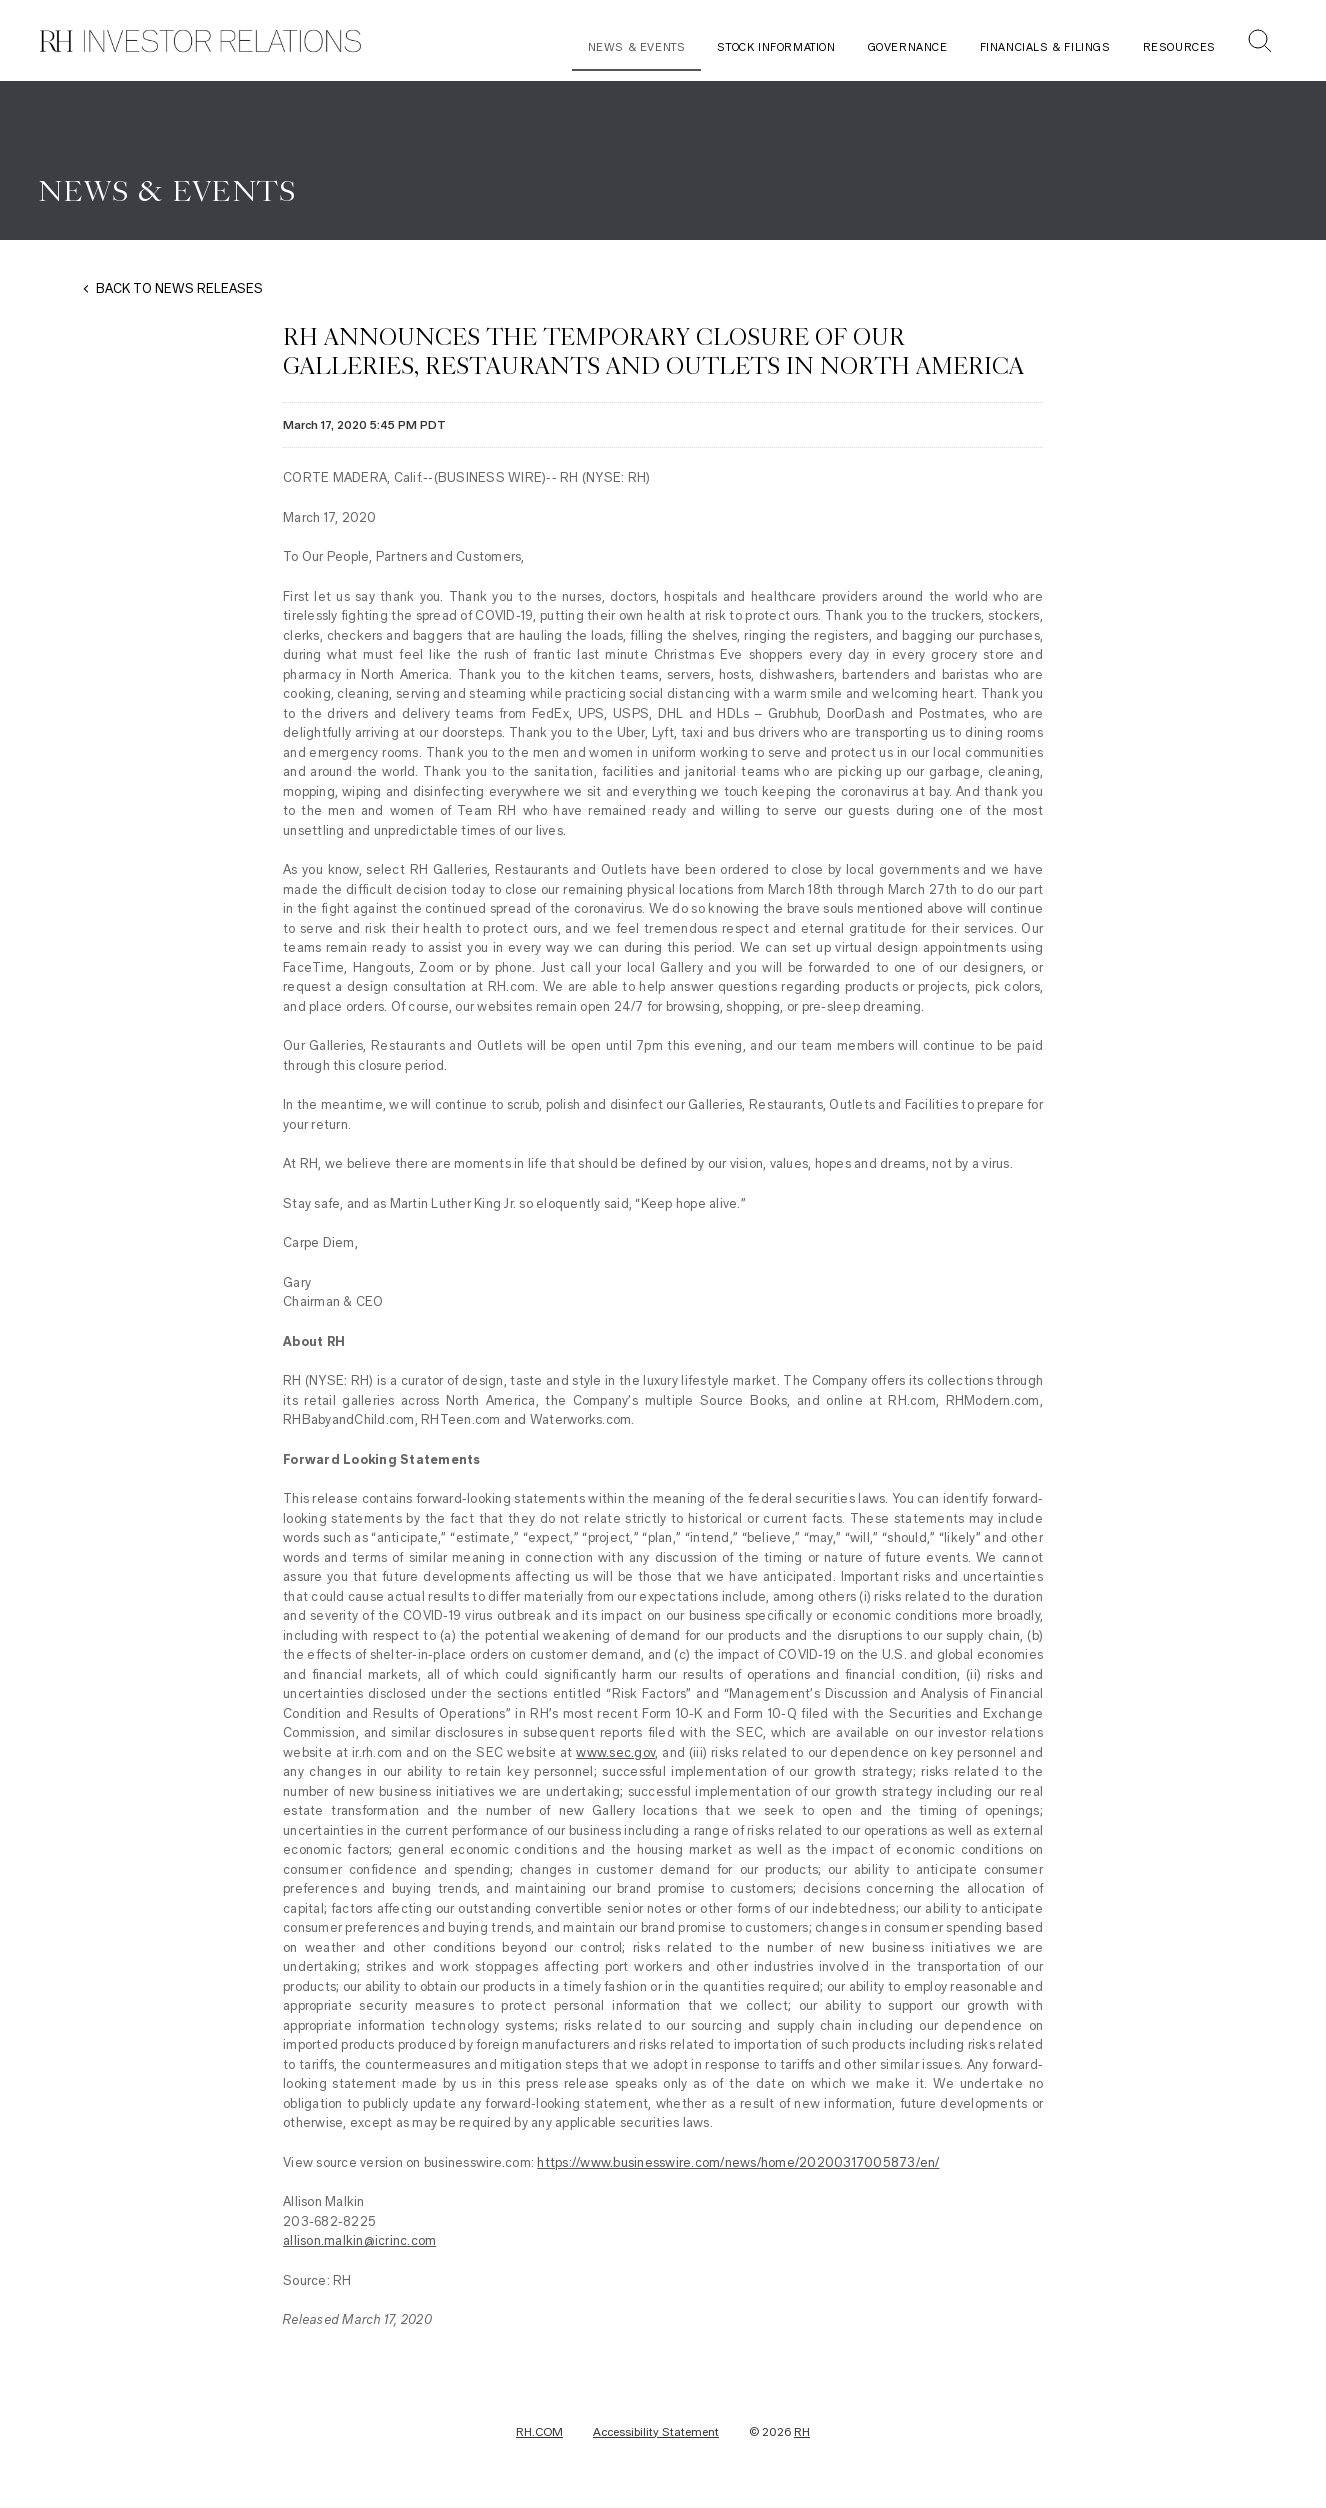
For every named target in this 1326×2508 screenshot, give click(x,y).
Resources (1179, 47)
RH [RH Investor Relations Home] (802, 2432)
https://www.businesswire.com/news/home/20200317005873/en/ (738, 2162)
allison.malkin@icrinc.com (359, 2240)
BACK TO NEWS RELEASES (179, 288)
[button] (1260, 43)
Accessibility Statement (656, 2432)
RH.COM (539, 2432)
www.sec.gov (615, 1752)
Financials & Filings (1045, 47)
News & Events (637, 47)
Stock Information (776, 47)
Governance (908, 47)
